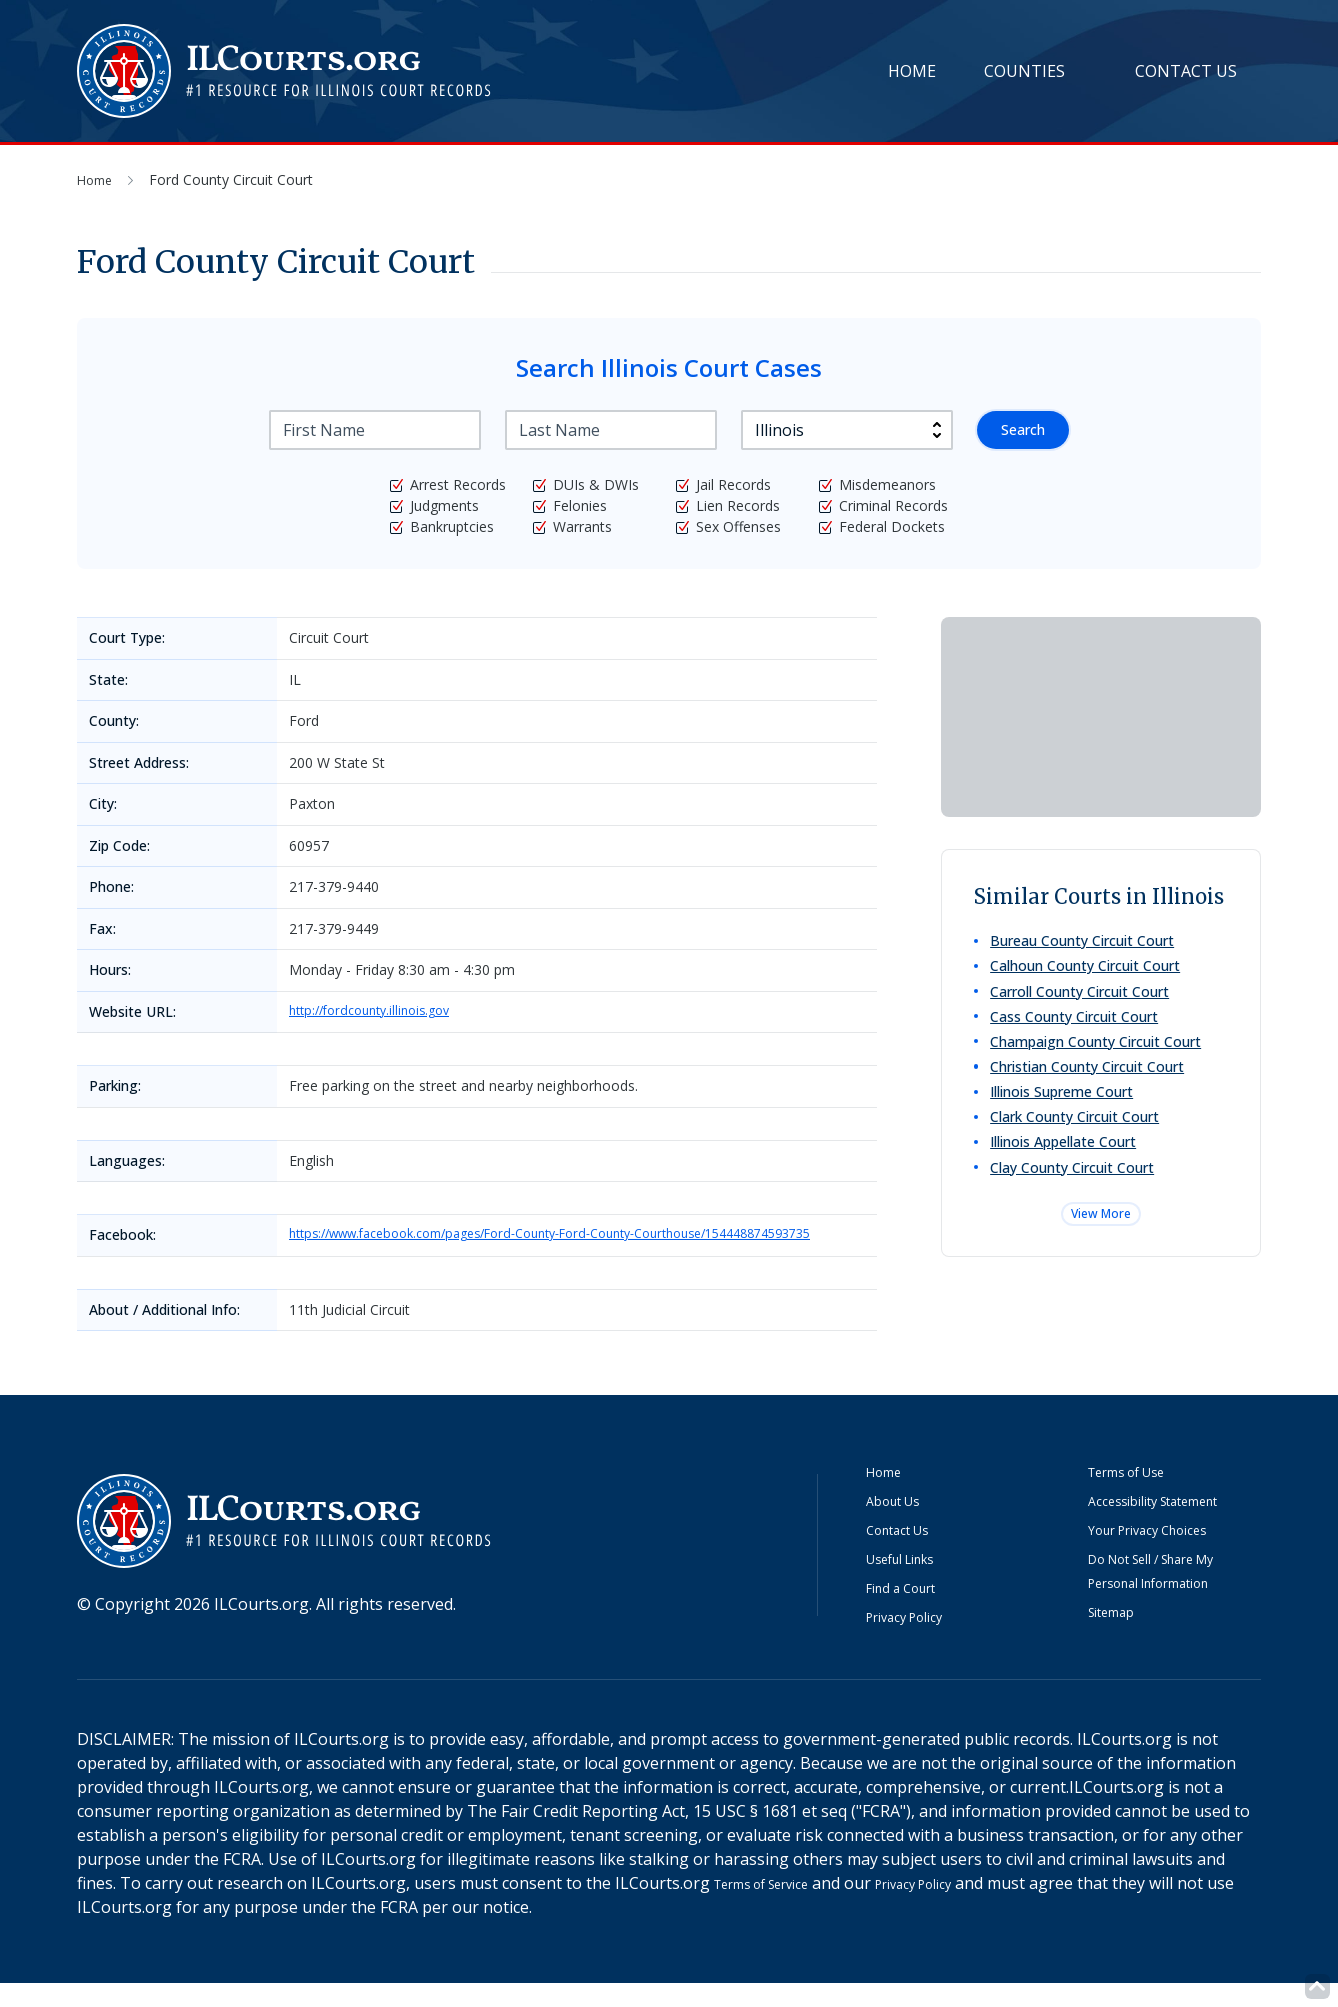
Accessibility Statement (1173, 1525)
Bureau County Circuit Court (1086, 942)
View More (1101, 1256)
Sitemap (1118, 1636)
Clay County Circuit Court (1076, 1203)
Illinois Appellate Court (1067, 1174)
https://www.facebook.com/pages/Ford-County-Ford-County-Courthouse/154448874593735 (575, 1247)
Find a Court (911, 1612)
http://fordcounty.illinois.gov (378, 1011)
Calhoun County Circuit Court (1089, 971)
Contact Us (1186, 71)
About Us (901, 1525)
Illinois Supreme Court (1065, 1116)
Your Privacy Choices (1165, 1554)
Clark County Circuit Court (1078, 1145)
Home (912, 71)
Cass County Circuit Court (1078, 1029)
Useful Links (912, 1583)
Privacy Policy (916, 1641)
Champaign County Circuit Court (1099, 1058)
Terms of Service (777, 1907)
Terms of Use (1139, 1496)
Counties (1024, 71)
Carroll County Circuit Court (1083, 1000)
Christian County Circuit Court (1091, 1087)
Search (1019, 430)
